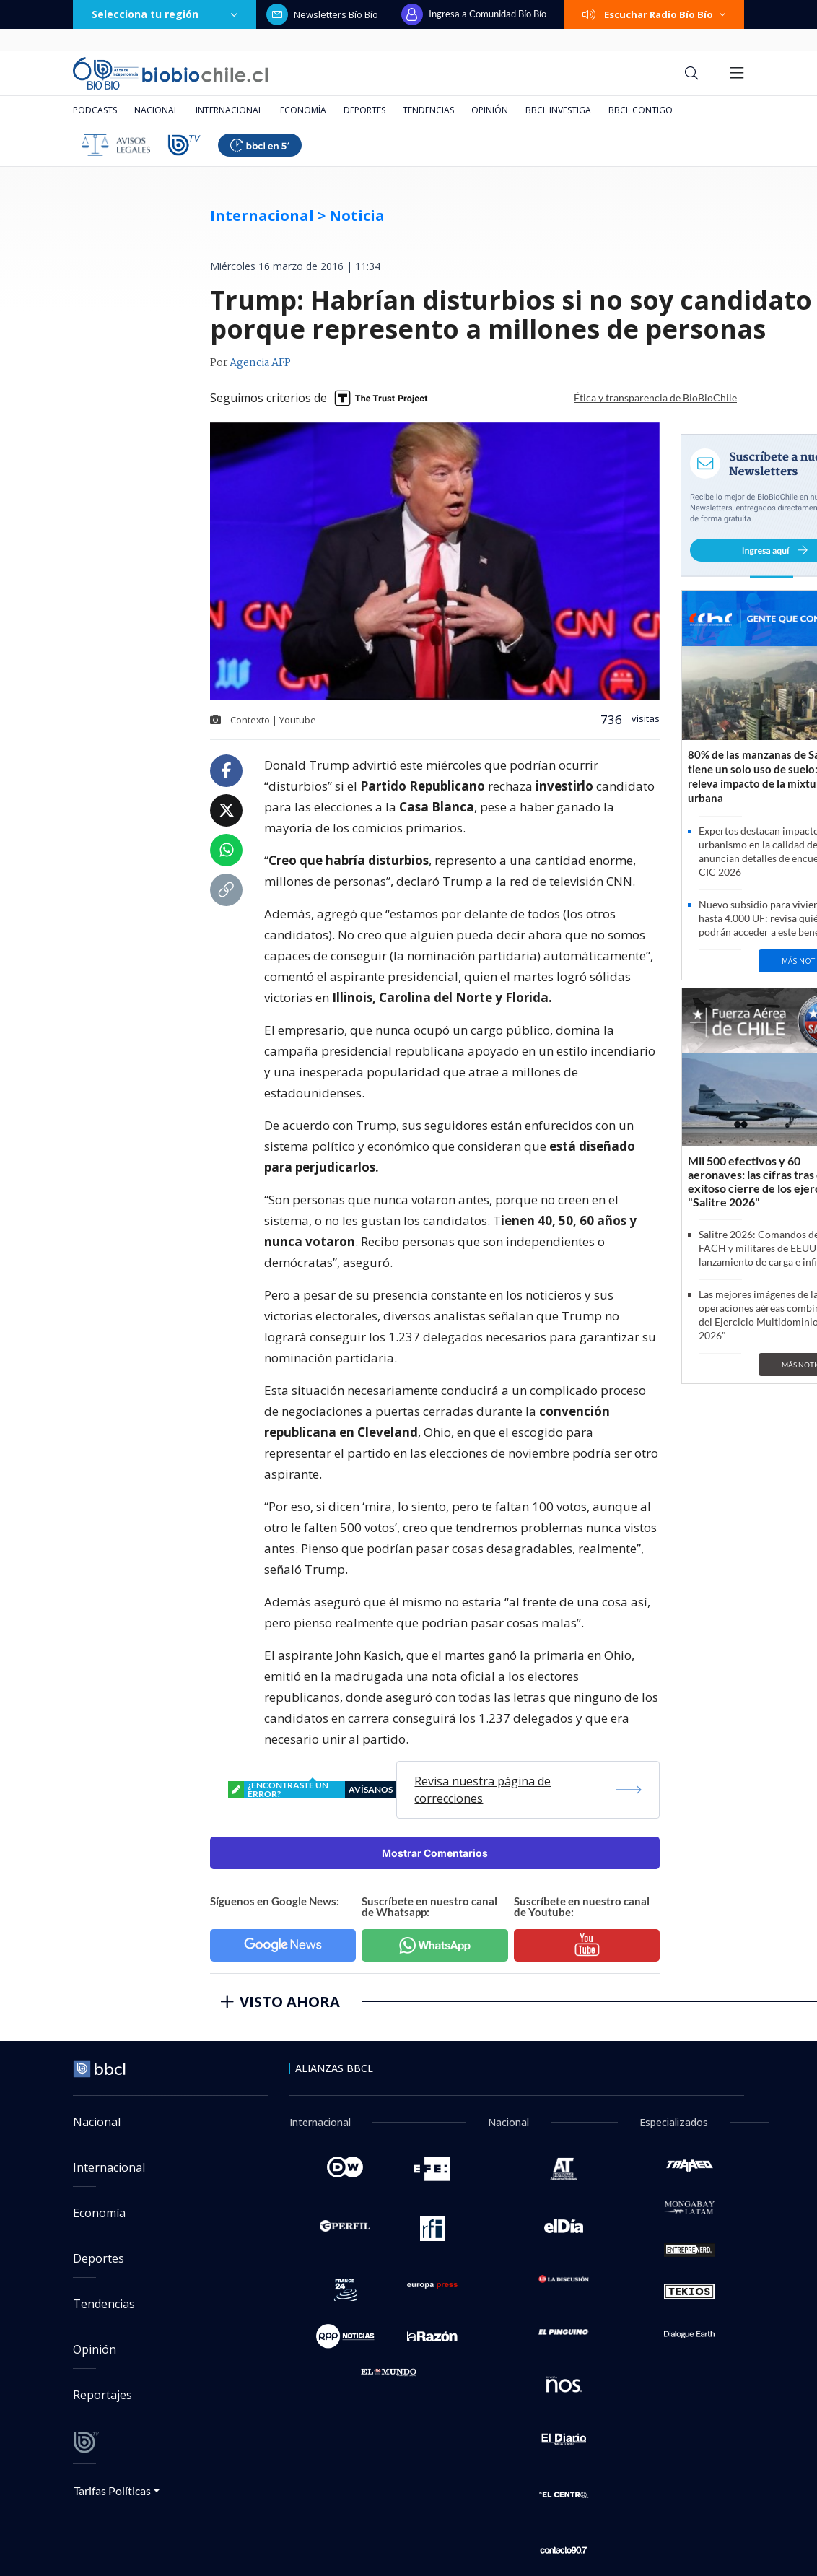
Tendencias (428, 110)
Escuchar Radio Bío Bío (653, 14)
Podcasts (95, 110)
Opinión (489, 110)
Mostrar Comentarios (435, 1853)
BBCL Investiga (558, 110)
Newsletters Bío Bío (322, 14)
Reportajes (102, 2395)
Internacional (229, 110)
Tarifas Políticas (112, 2490)
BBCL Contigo (640, 110)
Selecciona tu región (164, 14)
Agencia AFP (260, 363)
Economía (303, 110)
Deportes (364, 110)
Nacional (156, 110)
